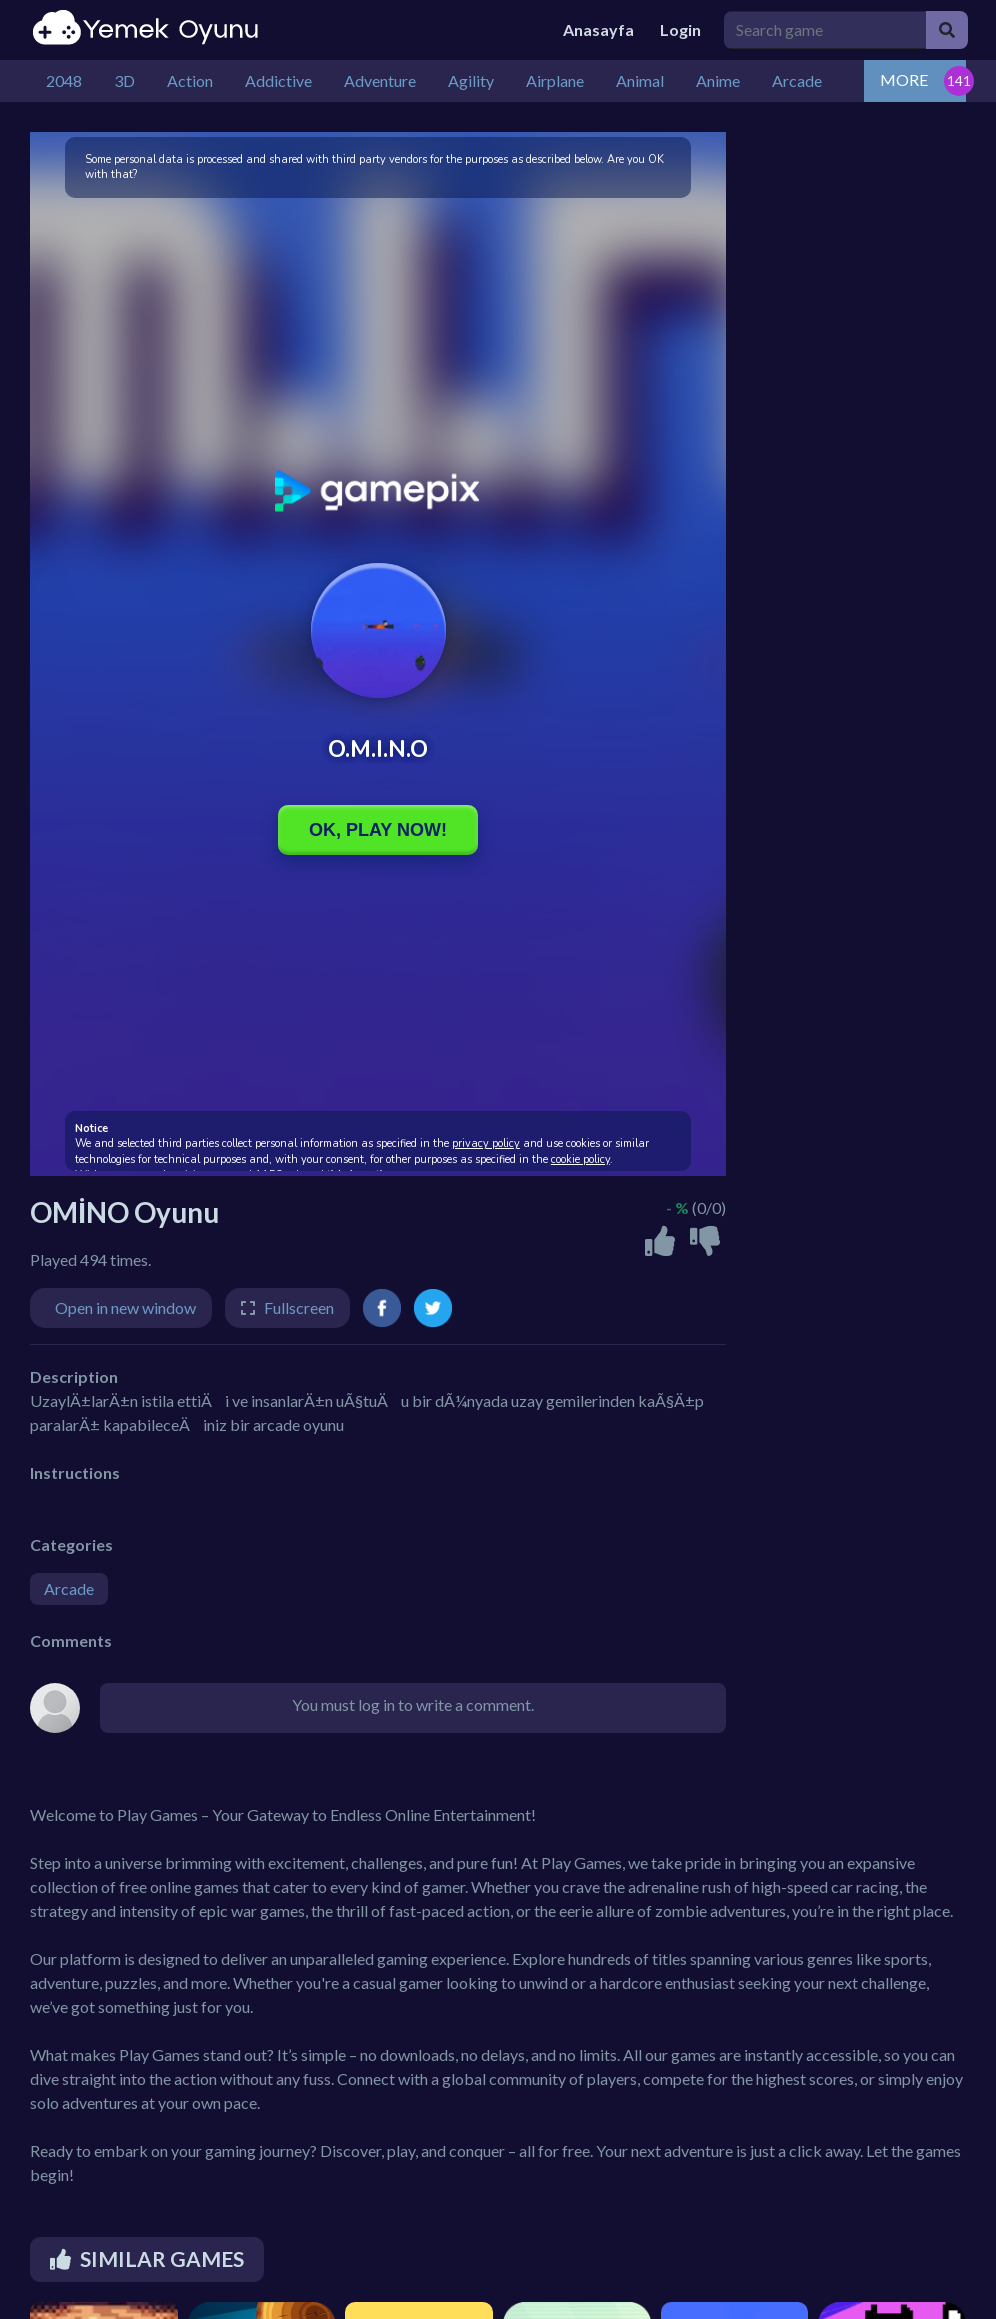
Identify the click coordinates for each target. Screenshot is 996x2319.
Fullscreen (299, 1307)
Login (680, 29)
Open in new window (125, 1307)
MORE (904, 79)
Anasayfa (598, 29)
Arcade (69, 1588)
